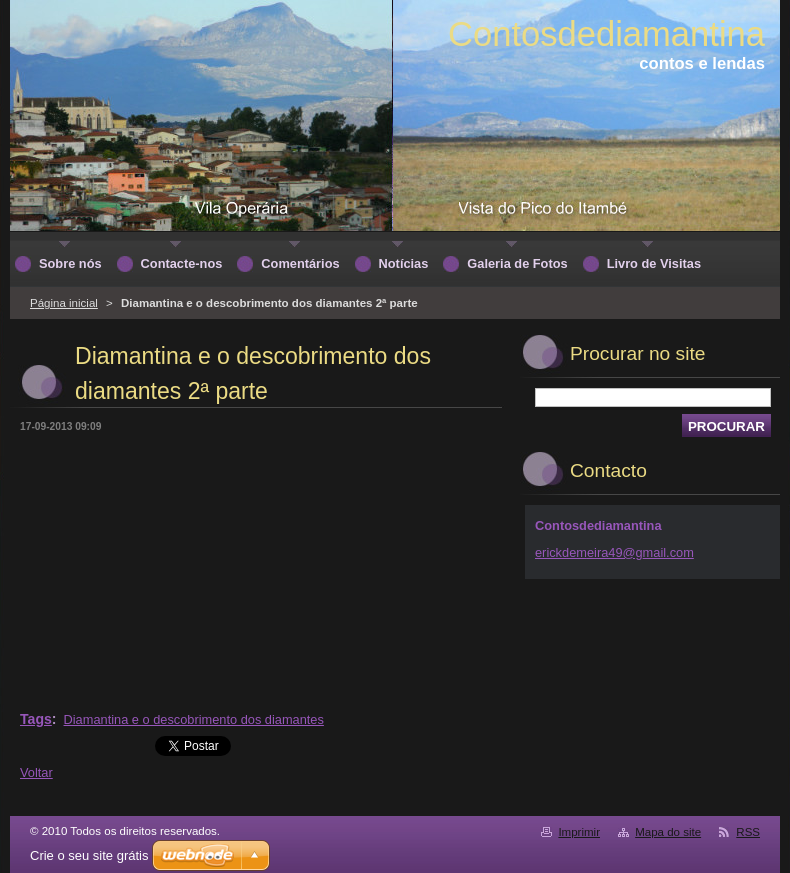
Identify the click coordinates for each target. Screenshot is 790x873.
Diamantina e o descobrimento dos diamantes (194, 719)
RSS (748, 832)
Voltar (36, 772)
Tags (36, 719)
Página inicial (64, 303)
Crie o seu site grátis (89, 855)
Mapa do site (668, 832)
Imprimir (579, 832)
